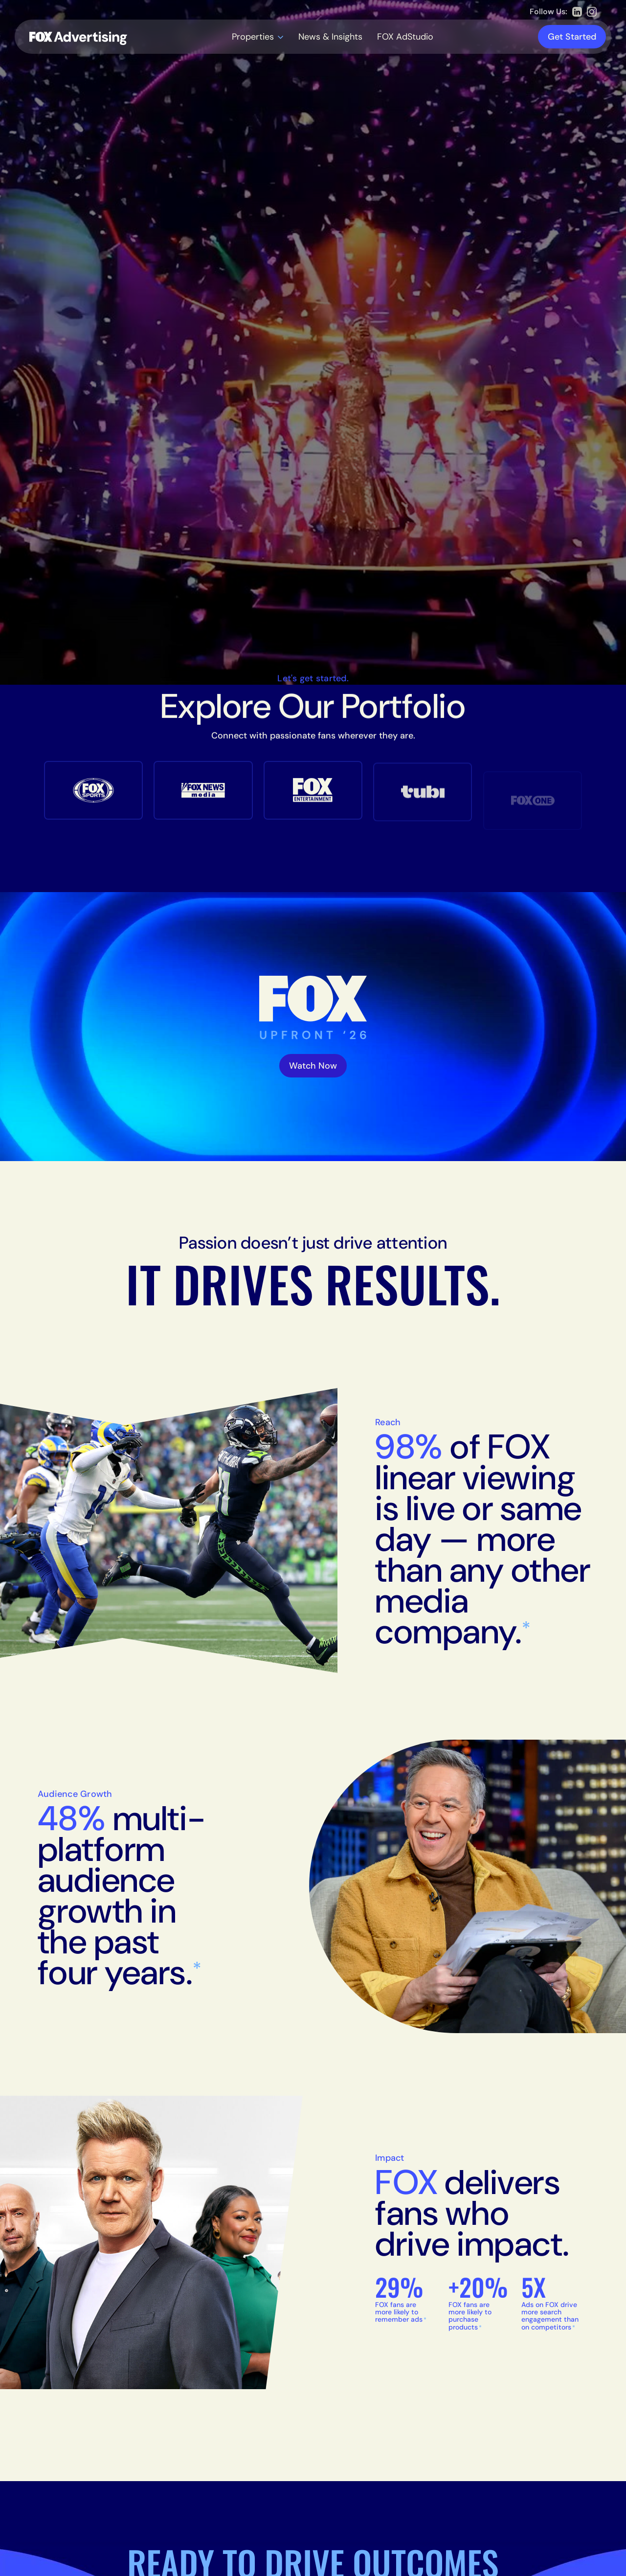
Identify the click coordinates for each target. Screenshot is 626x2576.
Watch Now (313, 1066)
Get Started (572, 37)
